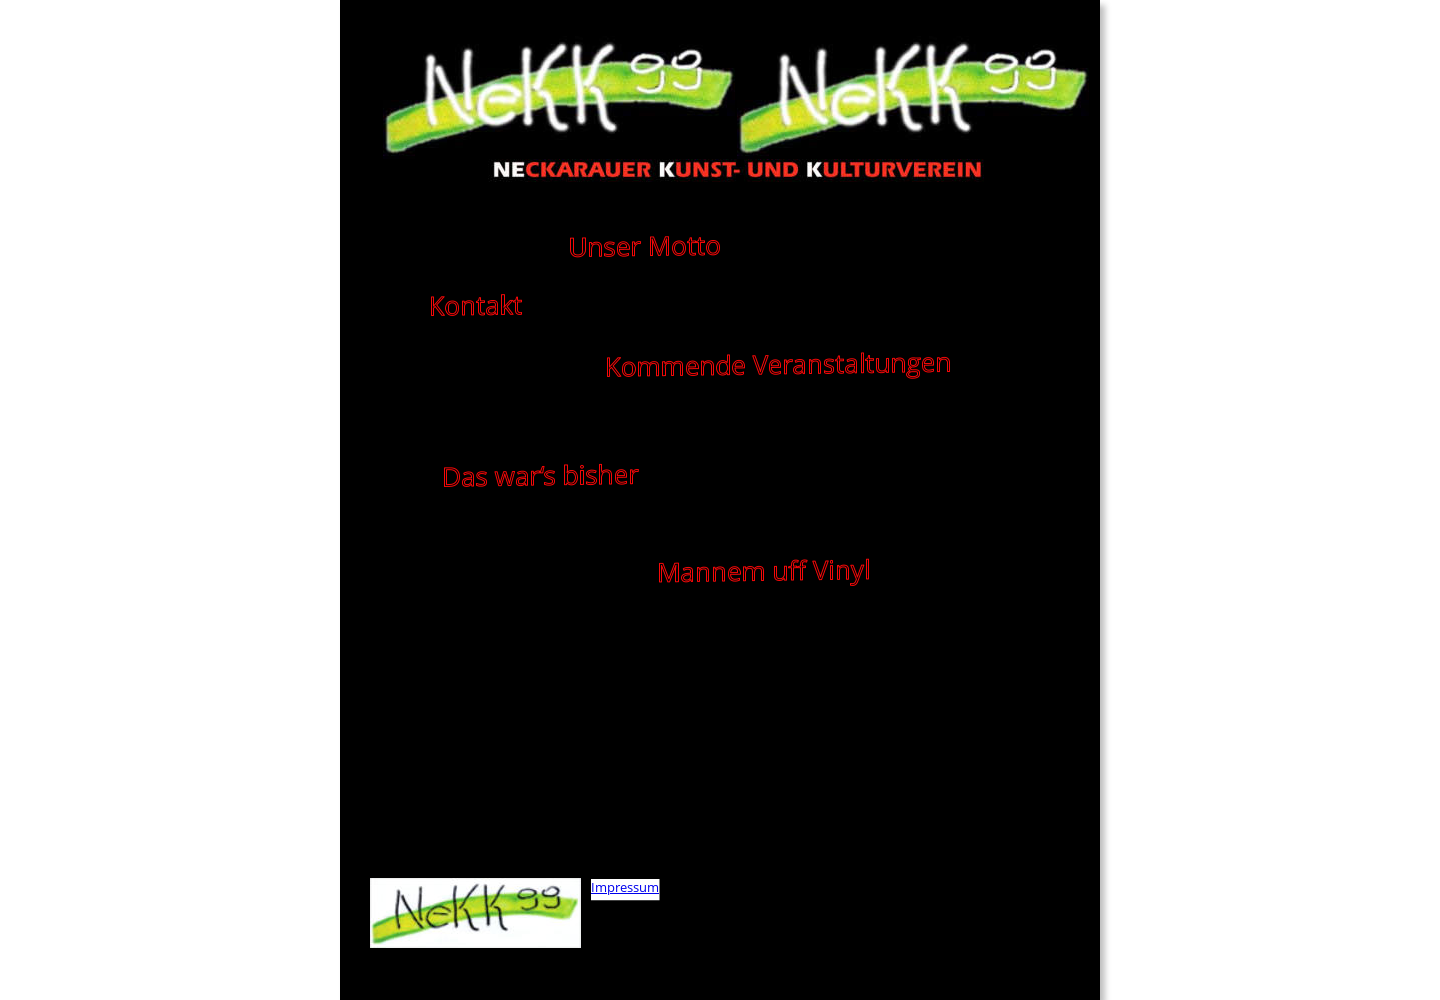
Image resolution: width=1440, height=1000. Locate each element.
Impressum (625, 887)
